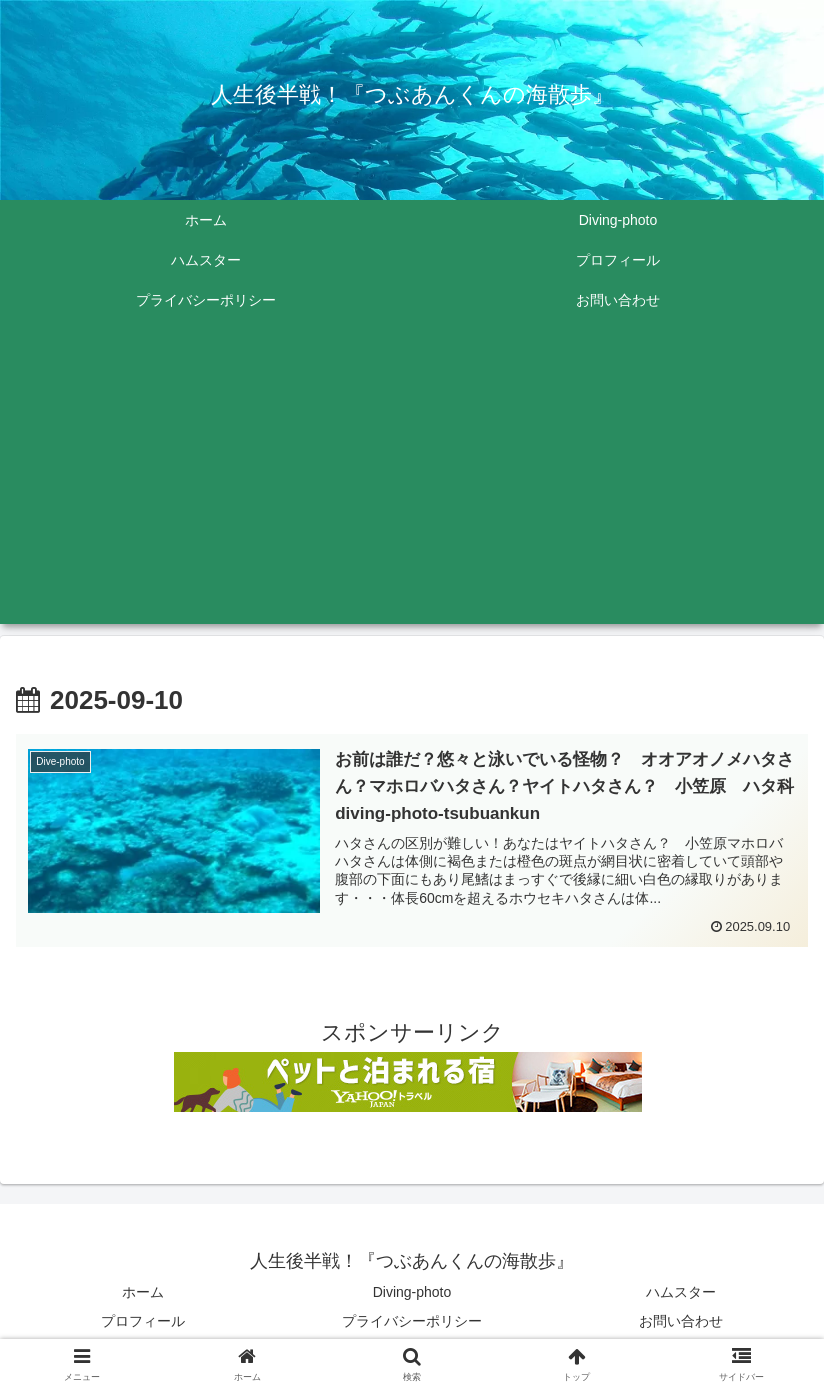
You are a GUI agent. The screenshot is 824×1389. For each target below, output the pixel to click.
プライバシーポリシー (412, 1325)
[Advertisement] (412, 484)
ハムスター (681, 1296)
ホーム (143, 1296)
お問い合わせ (681, 1325)
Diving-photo (412, 1296)
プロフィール (143, 1325)
